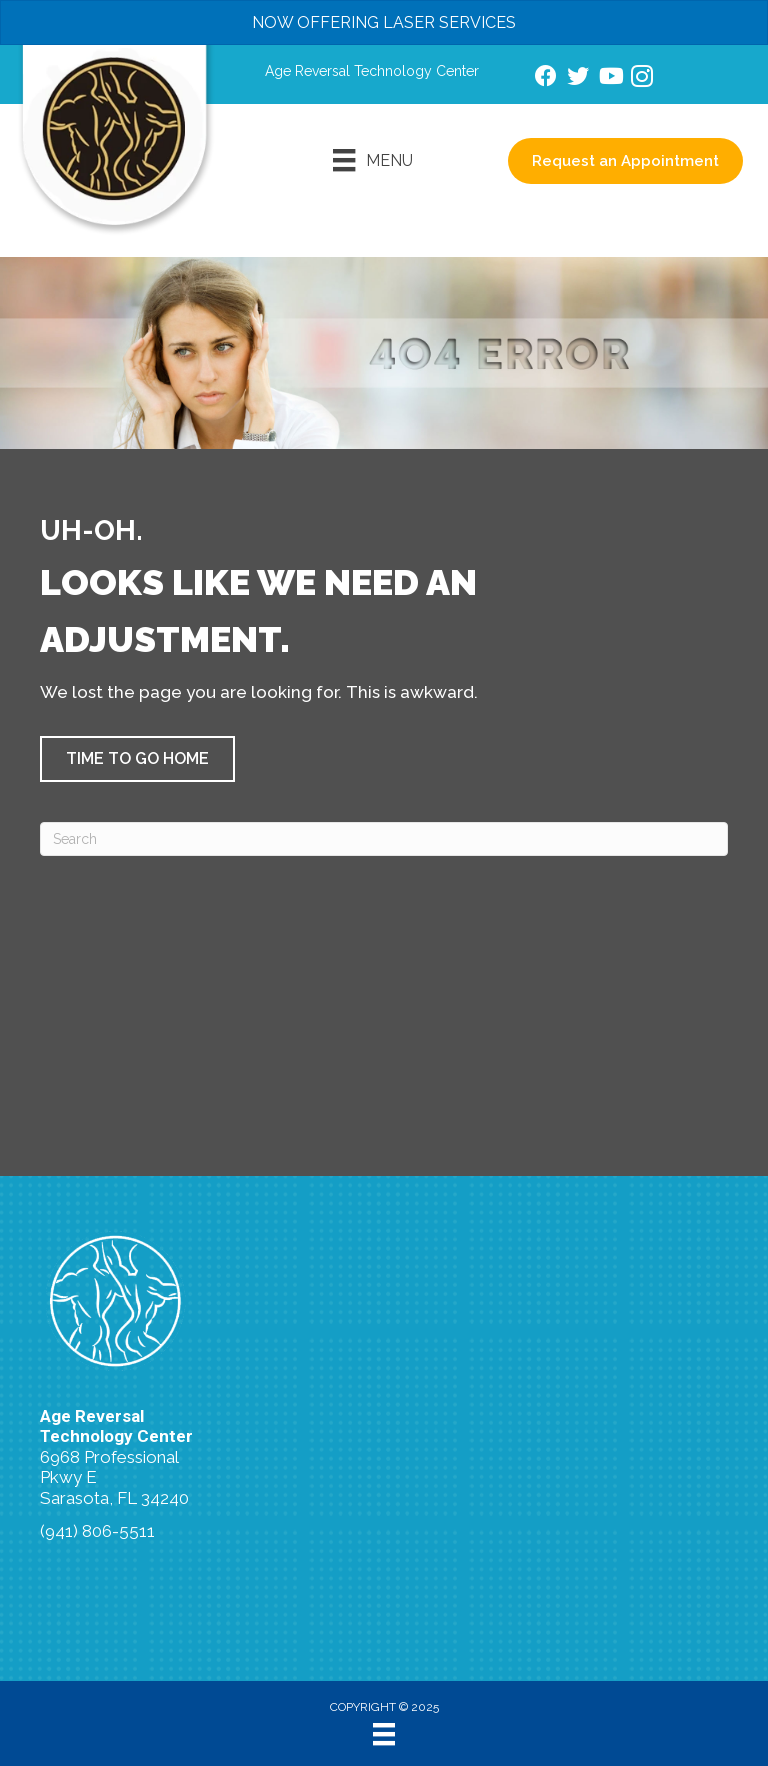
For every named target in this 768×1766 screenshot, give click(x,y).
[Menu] (372, 160)
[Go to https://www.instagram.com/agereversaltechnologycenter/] (642, 79)
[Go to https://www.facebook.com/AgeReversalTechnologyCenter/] (546, 78)
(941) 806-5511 (97, 1531)
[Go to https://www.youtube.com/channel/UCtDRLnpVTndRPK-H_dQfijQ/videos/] (610, 78)
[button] (137, 759)
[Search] (384, 839)
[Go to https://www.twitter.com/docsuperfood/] (578, 78)
